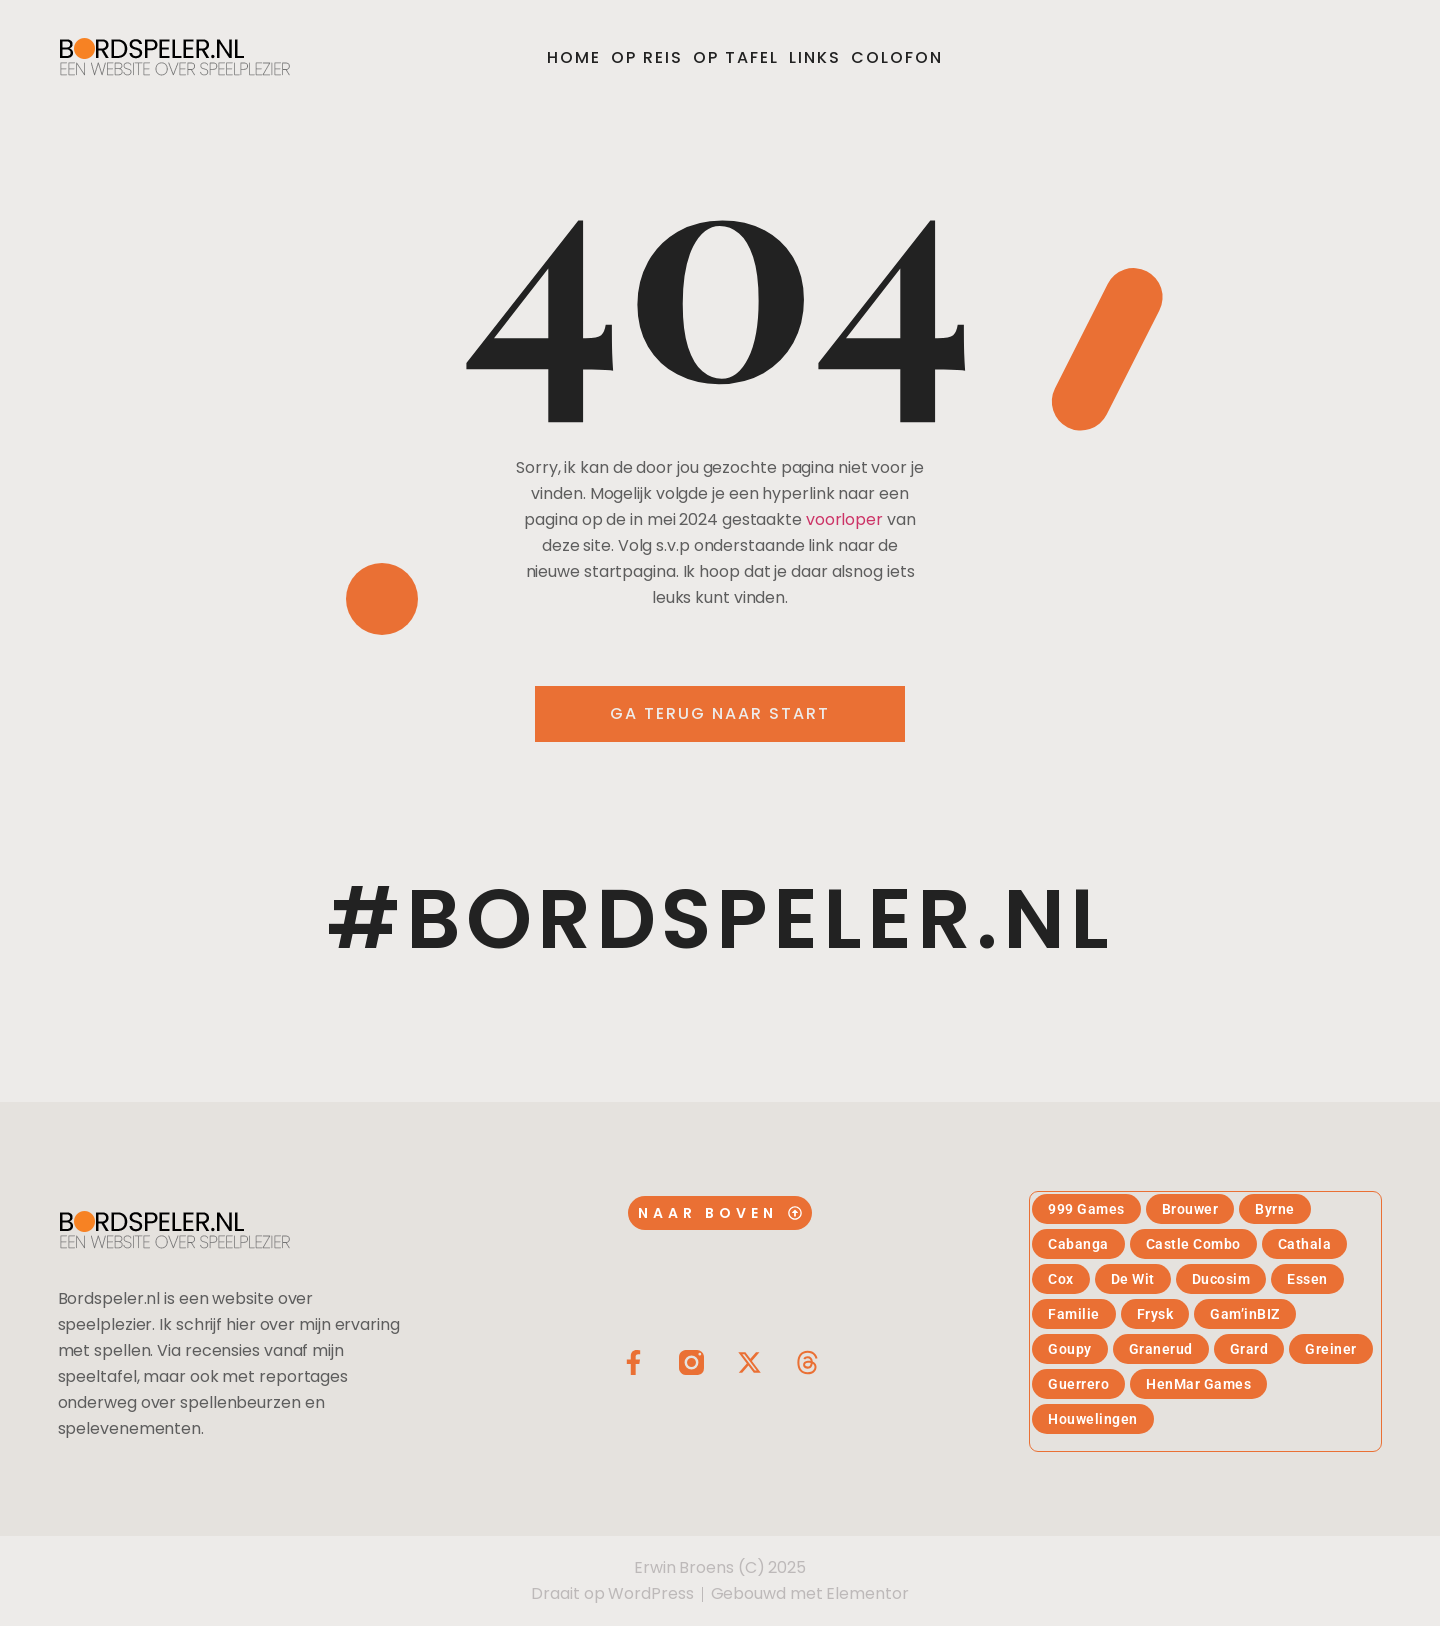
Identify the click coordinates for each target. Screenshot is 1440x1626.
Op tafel (736, 57)
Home (574, 57)
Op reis (647, 57)
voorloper (844, 519)
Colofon (897, 57)
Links (815, 57)
